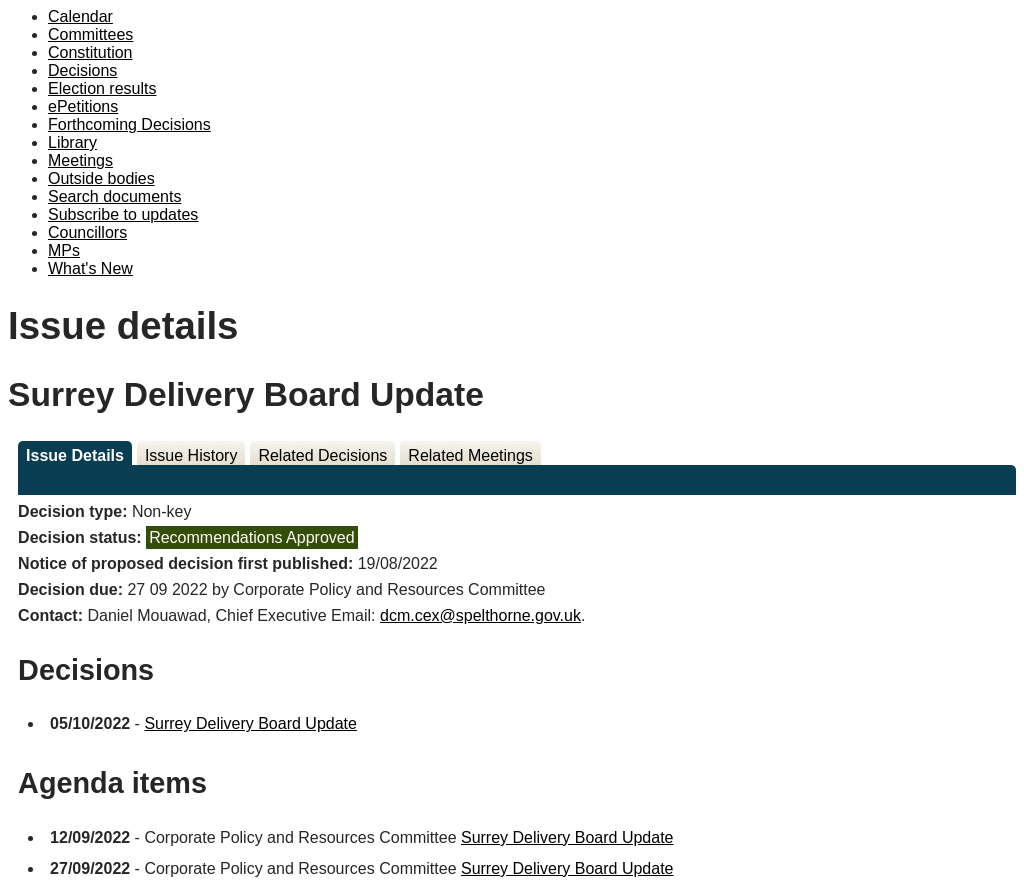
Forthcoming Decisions (129, 124)
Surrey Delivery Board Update (250, 723)
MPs (64, 250)
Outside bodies (101, 178)
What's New (90, 268)
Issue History (191, 455)
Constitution (90, 52)
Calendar (80, 16)
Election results (102, 88)
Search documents (114, 196)
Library (72, 142)
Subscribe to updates (123, 214)
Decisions (82, 70)
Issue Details (75, 455)
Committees (90, 34)
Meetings (80, 160)
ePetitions (83, 106)
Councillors (87, 232)
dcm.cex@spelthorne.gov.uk (480, 615)
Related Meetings (470, 455)
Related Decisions (322, 455)
